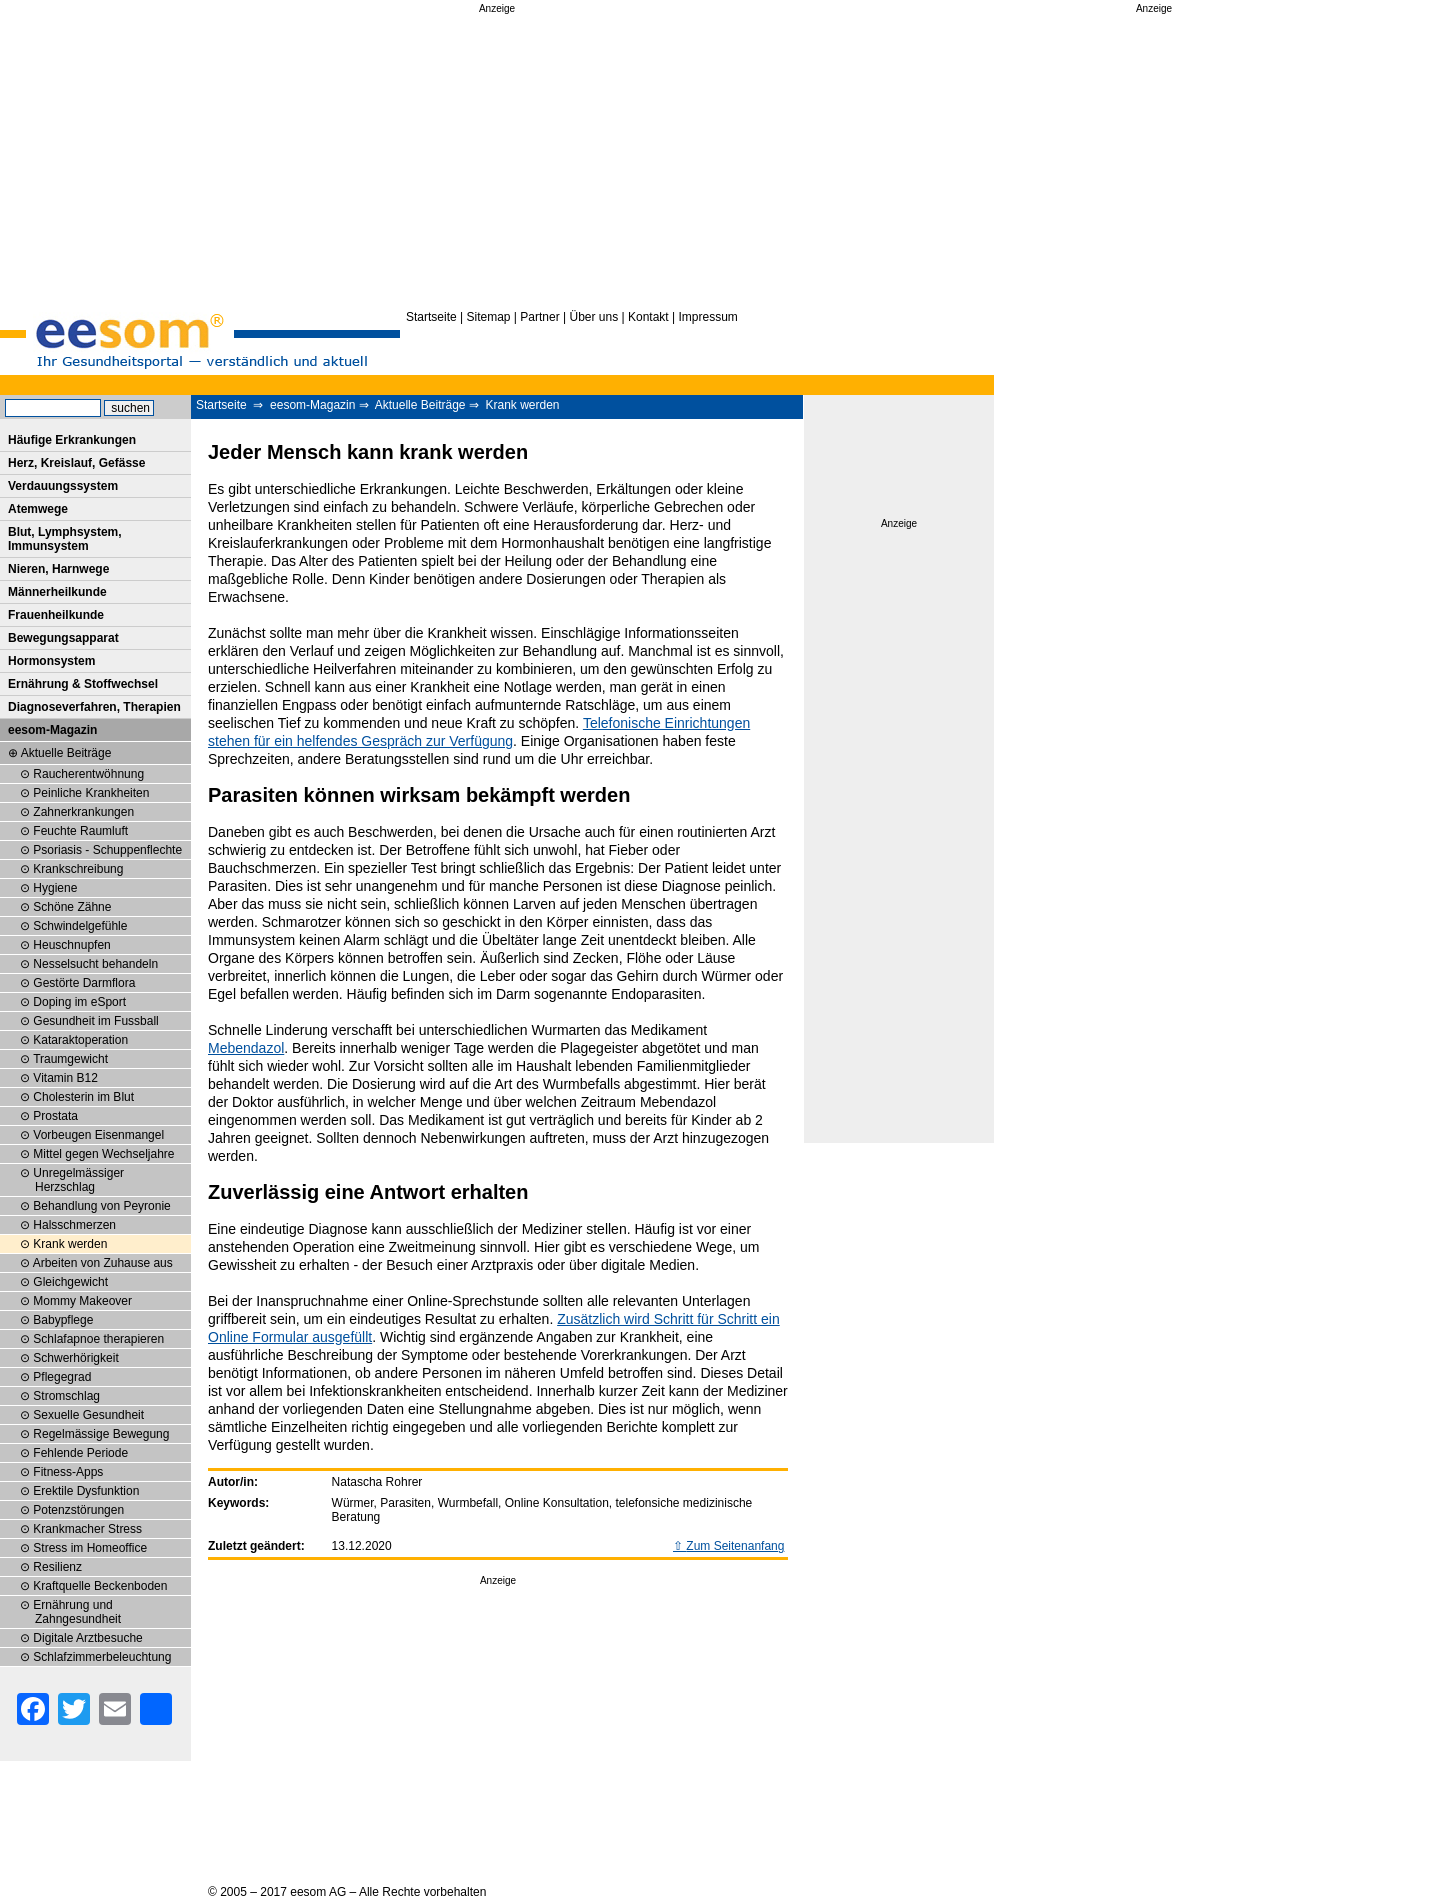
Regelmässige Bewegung (101, 1434)
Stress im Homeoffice (90, 1548)
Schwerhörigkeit (75, 1358)
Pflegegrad (62, 1377)
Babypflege (63, 1320)
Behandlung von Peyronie (101, 1206)
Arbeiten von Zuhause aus (103, 1263)
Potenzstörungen (78, 1510)
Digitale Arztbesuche (87, 1638)
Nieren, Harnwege (58, 569)
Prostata (55, 1116)
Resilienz (57, 1567)
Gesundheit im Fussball (95, 1021)
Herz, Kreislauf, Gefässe (76, 463)
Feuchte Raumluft (80, 831)
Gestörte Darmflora (84, 983)
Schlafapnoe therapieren (98, 1339)
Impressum (707, 317)
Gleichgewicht (70, 1282)
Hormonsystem (51, 661)
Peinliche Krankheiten (91, 793)
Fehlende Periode (80, 1453)
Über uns (593, 317)
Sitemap (489, 317)
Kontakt (648, 317)
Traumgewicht (70, 1059)
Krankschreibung (78, 869)
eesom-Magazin (312, 405)
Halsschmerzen (74, 1225)
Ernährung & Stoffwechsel (83, 684)
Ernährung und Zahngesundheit (77, 1612)
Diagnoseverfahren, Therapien (94, 707)
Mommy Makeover (82, 1301)
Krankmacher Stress (87, 1529)
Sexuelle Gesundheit (88, 1415)
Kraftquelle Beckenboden (100, 1586)
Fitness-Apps (68, 1472)
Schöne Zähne (72, 907)
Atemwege (38, 509)
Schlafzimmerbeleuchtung (102, 1657)
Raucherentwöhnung (88, 774)
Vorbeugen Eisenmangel (98, 1135)
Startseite (431, 317)
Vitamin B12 (65, 1078)
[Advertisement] (497, 158)
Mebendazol (246, 1048)
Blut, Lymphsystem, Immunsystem (65, 539)
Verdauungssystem (63, 486)
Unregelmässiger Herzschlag (78, 1180)
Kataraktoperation (80, 1040)
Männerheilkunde (57, 592)
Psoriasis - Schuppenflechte (107, 850)
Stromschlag (66, 1396)
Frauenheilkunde (56, 615)
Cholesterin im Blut (83, 1097)
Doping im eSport (79, 1002)
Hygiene (55, 888)
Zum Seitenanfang (735, 1546)
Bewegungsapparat (63, 638)
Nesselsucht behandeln (95, 964)
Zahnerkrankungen (83, 812)
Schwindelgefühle (80, 926)
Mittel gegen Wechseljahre (103, 1154)
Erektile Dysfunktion (86, 1491)
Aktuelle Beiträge (420, 405)
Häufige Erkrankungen (72, 440)
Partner (539, 317)
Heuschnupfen (71, 945)
